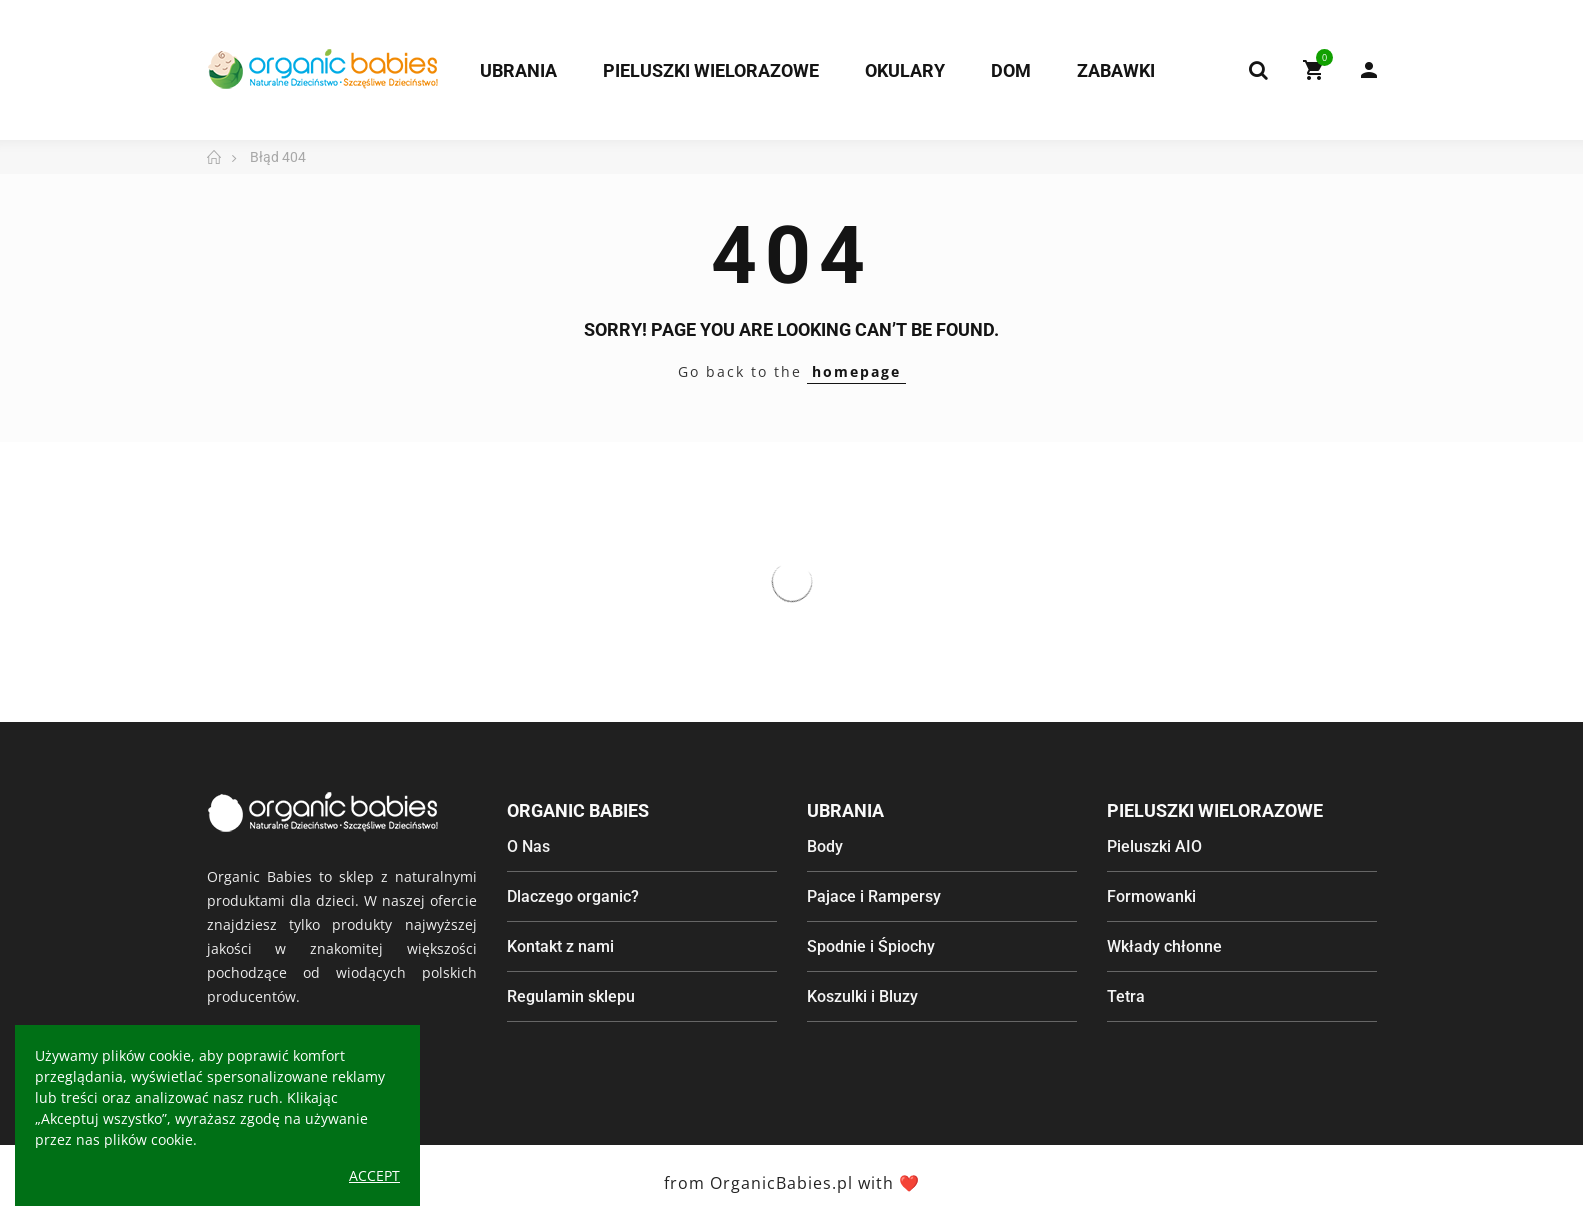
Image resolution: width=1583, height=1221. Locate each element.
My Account (1369, 70)
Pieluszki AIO (1154, 846)
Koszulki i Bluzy (862, 996)
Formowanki (1151, 896)
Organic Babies (578, 810)
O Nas (528, 846)
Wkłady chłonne (1164, 946)
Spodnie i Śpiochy (871, 946)
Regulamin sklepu (571, 996)
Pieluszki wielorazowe (1215, 810)
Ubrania (845, 810)
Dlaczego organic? (573, 896)
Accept (374, 1175)
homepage (856, 371)
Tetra (1126, 996)
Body (825, 846)
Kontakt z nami (560, 946)
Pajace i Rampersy (874, 896)
